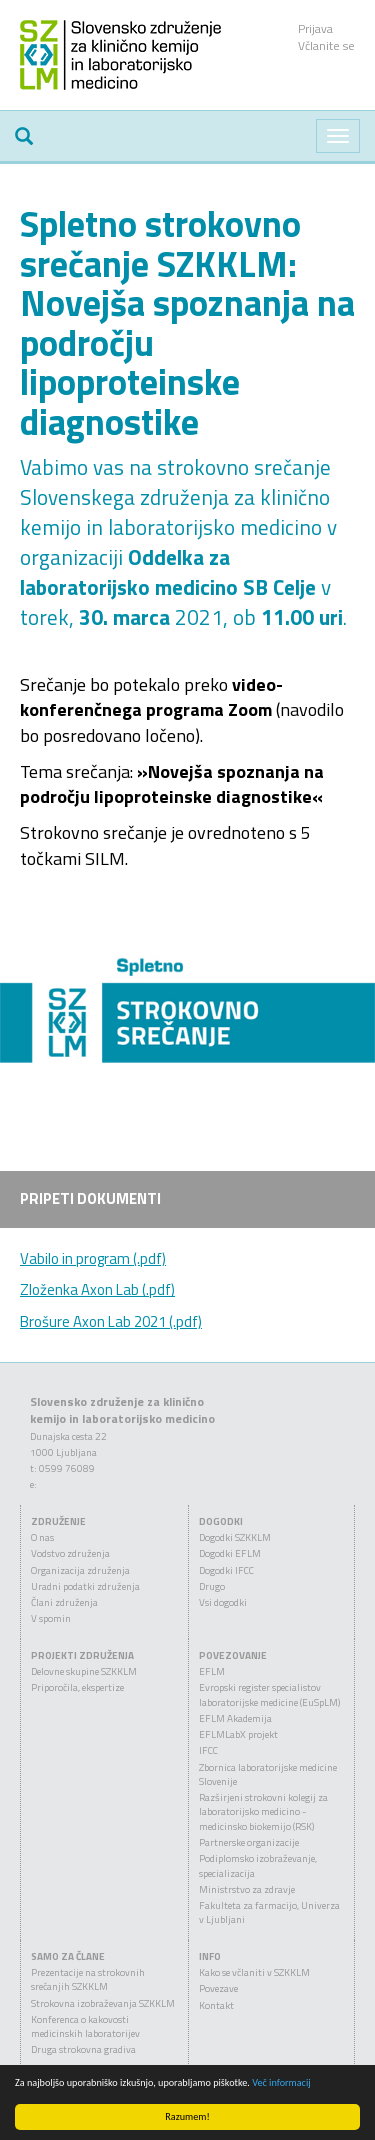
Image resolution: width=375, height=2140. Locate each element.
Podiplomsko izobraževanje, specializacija (258, 1865)
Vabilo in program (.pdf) (93, 1258)
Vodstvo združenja (70, 1553)
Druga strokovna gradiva (83, 2049)
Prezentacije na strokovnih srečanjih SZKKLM (88, 1979)
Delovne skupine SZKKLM (84, 1671)
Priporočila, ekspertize (77, 1687)
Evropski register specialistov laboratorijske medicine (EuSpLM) (269, 1694)
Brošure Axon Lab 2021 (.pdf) (111, 1321)
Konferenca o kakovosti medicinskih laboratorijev (85, 2026)
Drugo (212, 1586)
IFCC (208, 1750)
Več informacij (281, 2082)
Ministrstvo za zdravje (247, 1889)
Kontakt (216, 2005)
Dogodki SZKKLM (235, 1537)
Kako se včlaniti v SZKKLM (254, 1972)
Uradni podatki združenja (85, 1586)
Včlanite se (326, 45)
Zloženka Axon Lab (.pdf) (97, 1289)
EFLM (212, 1671)
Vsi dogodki (223, 1602)
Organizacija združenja (80, 1570)
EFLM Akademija (235, 1718)
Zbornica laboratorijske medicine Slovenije (268, 1774)
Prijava (315, 28)
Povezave (218, 1988)
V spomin (51, 1618)
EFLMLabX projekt (238, 1734)
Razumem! (188, 2116)
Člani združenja (64, 1602)
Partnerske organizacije (249, 1842)
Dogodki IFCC (226, 1570)
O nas (42, 1537)
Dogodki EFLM (230, 1553)
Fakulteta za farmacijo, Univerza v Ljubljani (269, 1912)
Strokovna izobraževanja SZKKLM (103, 2003)
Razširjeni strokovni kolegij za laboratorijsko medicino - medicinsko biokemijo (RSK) (263, 1812)
